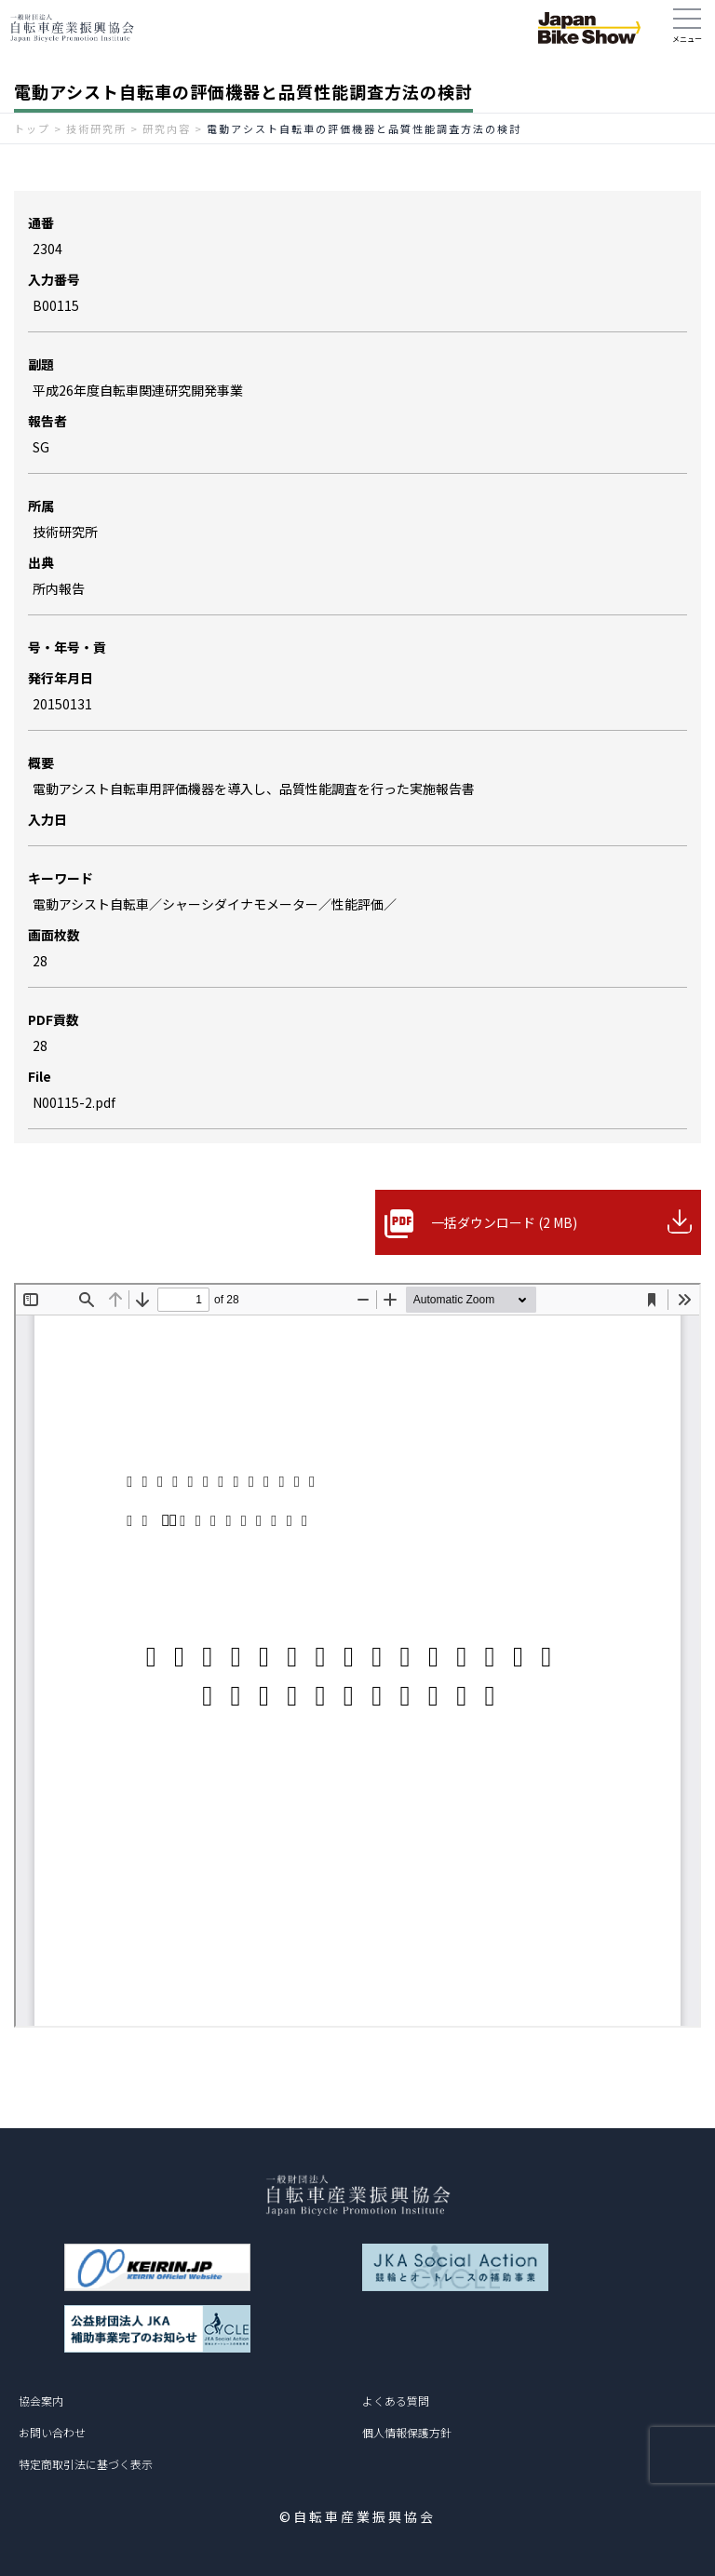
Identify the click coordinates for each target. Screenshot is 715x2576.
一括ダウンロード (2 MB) (504, 1222)
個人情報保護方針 (407, 2432)
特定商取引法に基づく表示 (86, 2464)
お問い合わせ (52, 2432)
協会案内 (41, 2400)
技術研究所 (96, 128)
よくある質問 (395, 2400)
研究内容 (166, 128)
